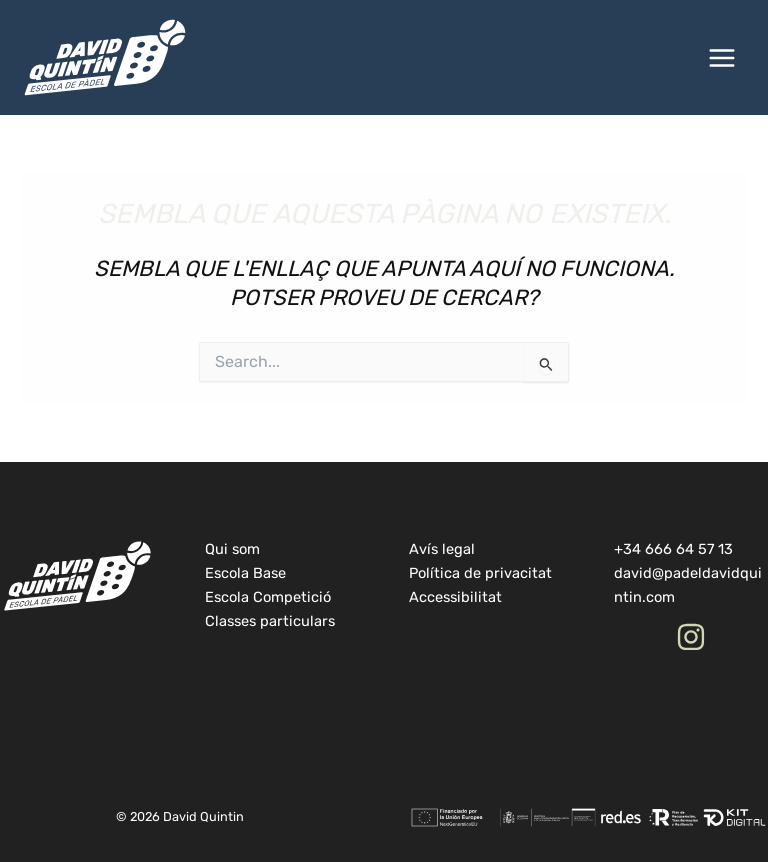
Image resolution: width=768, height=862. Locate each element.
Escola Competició (268, 597)
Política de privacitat (480, 573)
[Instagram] (691, 637)
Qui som (232, 549)
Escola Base (245, 573)
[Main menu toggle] (722, 58)
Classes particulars (270, 621)
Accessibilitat (455, 597)
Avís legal (442, 549)
